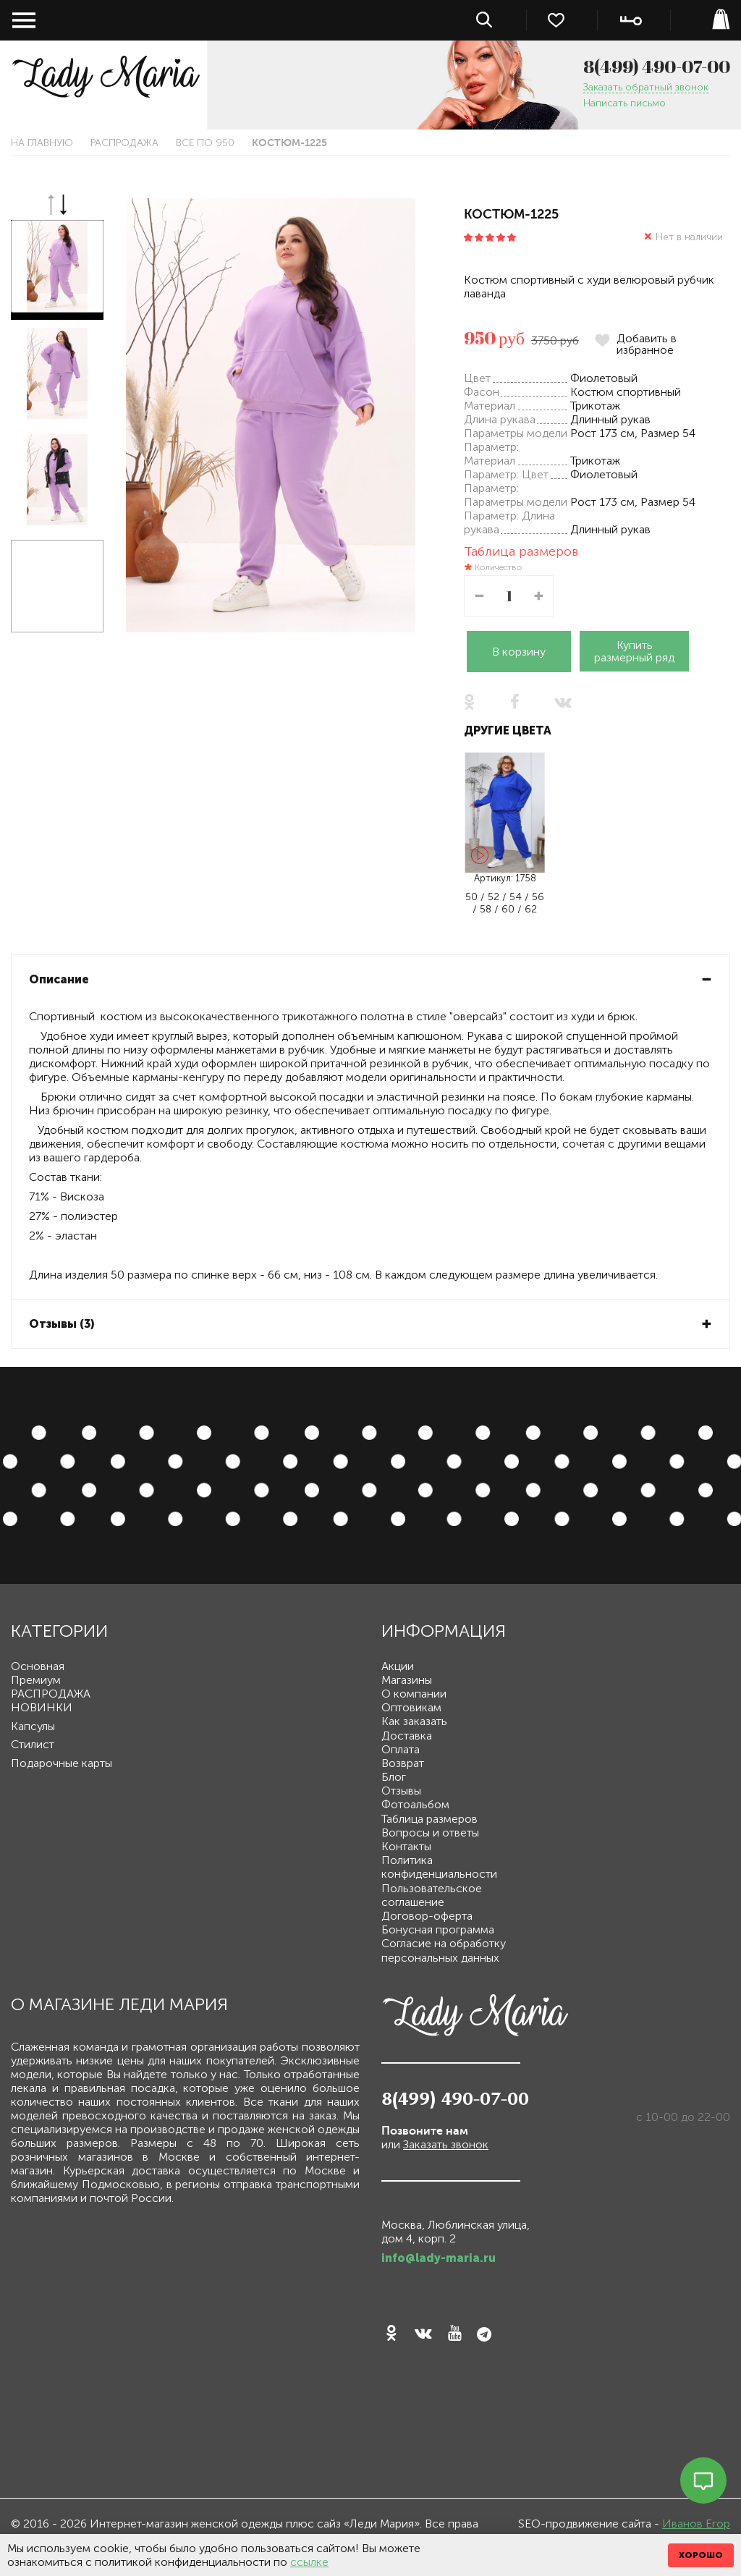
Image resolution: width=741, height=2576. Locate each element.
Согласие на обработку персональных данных (443, 1950)
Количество (498, 567)
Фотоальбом (415, 1804)
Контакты (406, 1846)
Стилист (32, 1744)
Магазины (406, 1680)
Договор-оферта (427, 1916)
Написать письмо (624, 104)
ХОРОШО (701, 2555)
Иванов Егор (696, 2523)
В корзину (519, 651)
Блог (393, 1777)
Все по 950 (205, 143)
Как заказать (414, 1721)
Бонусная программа (437, 1929)
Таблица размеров (521, 551)
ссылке (309, 2562)
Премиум (36, 1680)
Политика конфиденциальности (439, 1867)
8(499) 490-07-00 (656, 66)
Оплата (400, 1749)
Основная (37, 1666)
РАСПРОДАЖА (124, 143)
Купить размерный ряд (634, 651)
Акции (397, 1666)
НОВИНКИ (41, 1707)
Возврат (402, 1763)
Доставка (406, 1735)
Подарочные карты (61, 1763)
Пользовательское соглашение (431, 1895)
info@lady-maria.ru (438, 2258)
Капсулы (33, 1726)
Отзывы (401, 1790)
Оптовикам (411, 1707)
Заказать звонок (445, 2144)
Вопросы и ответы (430, 1832)
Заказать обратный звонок (645, 88)
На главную (42, 143)
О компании (413, 1693)
